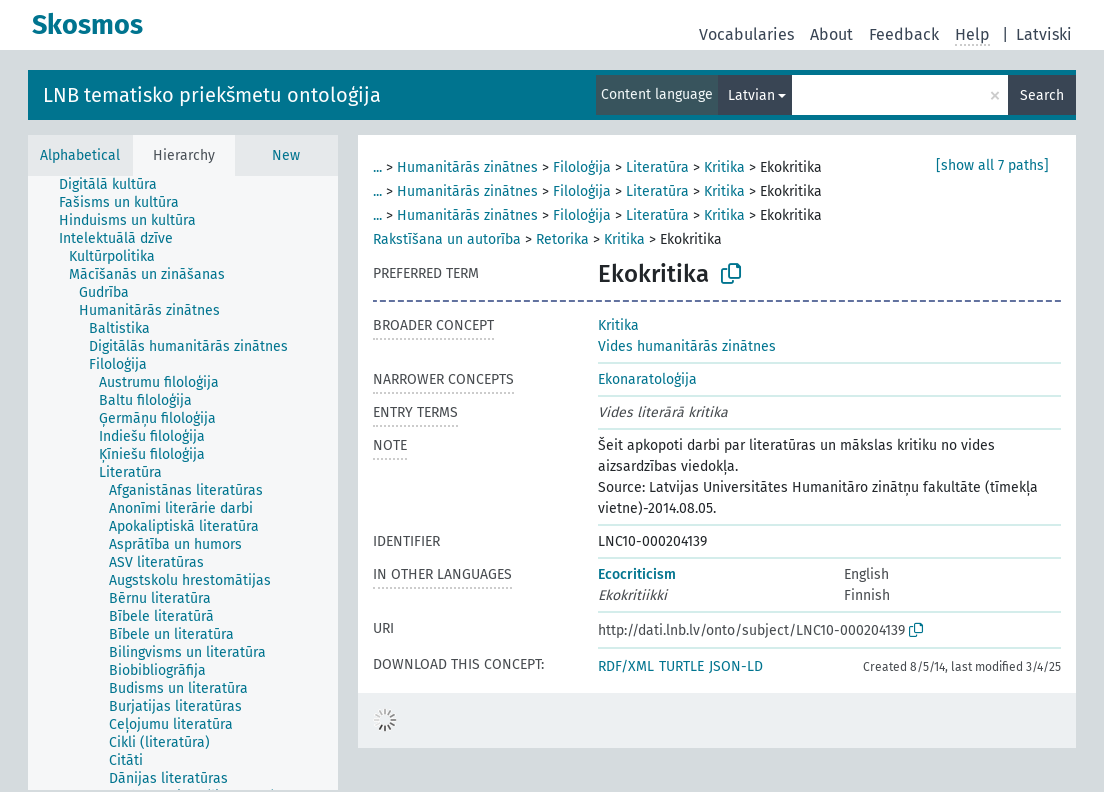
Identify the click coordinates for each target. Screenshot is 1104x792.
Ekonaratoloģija (647, 379)
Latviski (1044, 34)
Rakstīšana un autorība (447, 239)
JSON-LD (736, 666)
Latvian (751, 95)
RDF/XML (626, 666)
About (831, 34)
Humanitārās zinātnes (467, 167)
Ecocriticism (637, 574)
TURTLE (681, 666)
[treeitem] (116, 185)
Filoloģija (582, 167)
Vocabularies (746, 34)
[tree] (183, 483)
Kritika (724, 167)
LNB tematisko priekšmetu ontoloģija (212, 95)
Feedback (904, 34)
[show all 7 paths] (992, 165)
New (286, 155)
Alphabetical (80, 155)
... (377, 167)
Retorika (562, 239)
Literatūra (657, 167)
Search (1042, 95)
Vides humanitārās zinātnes (687, 346)
